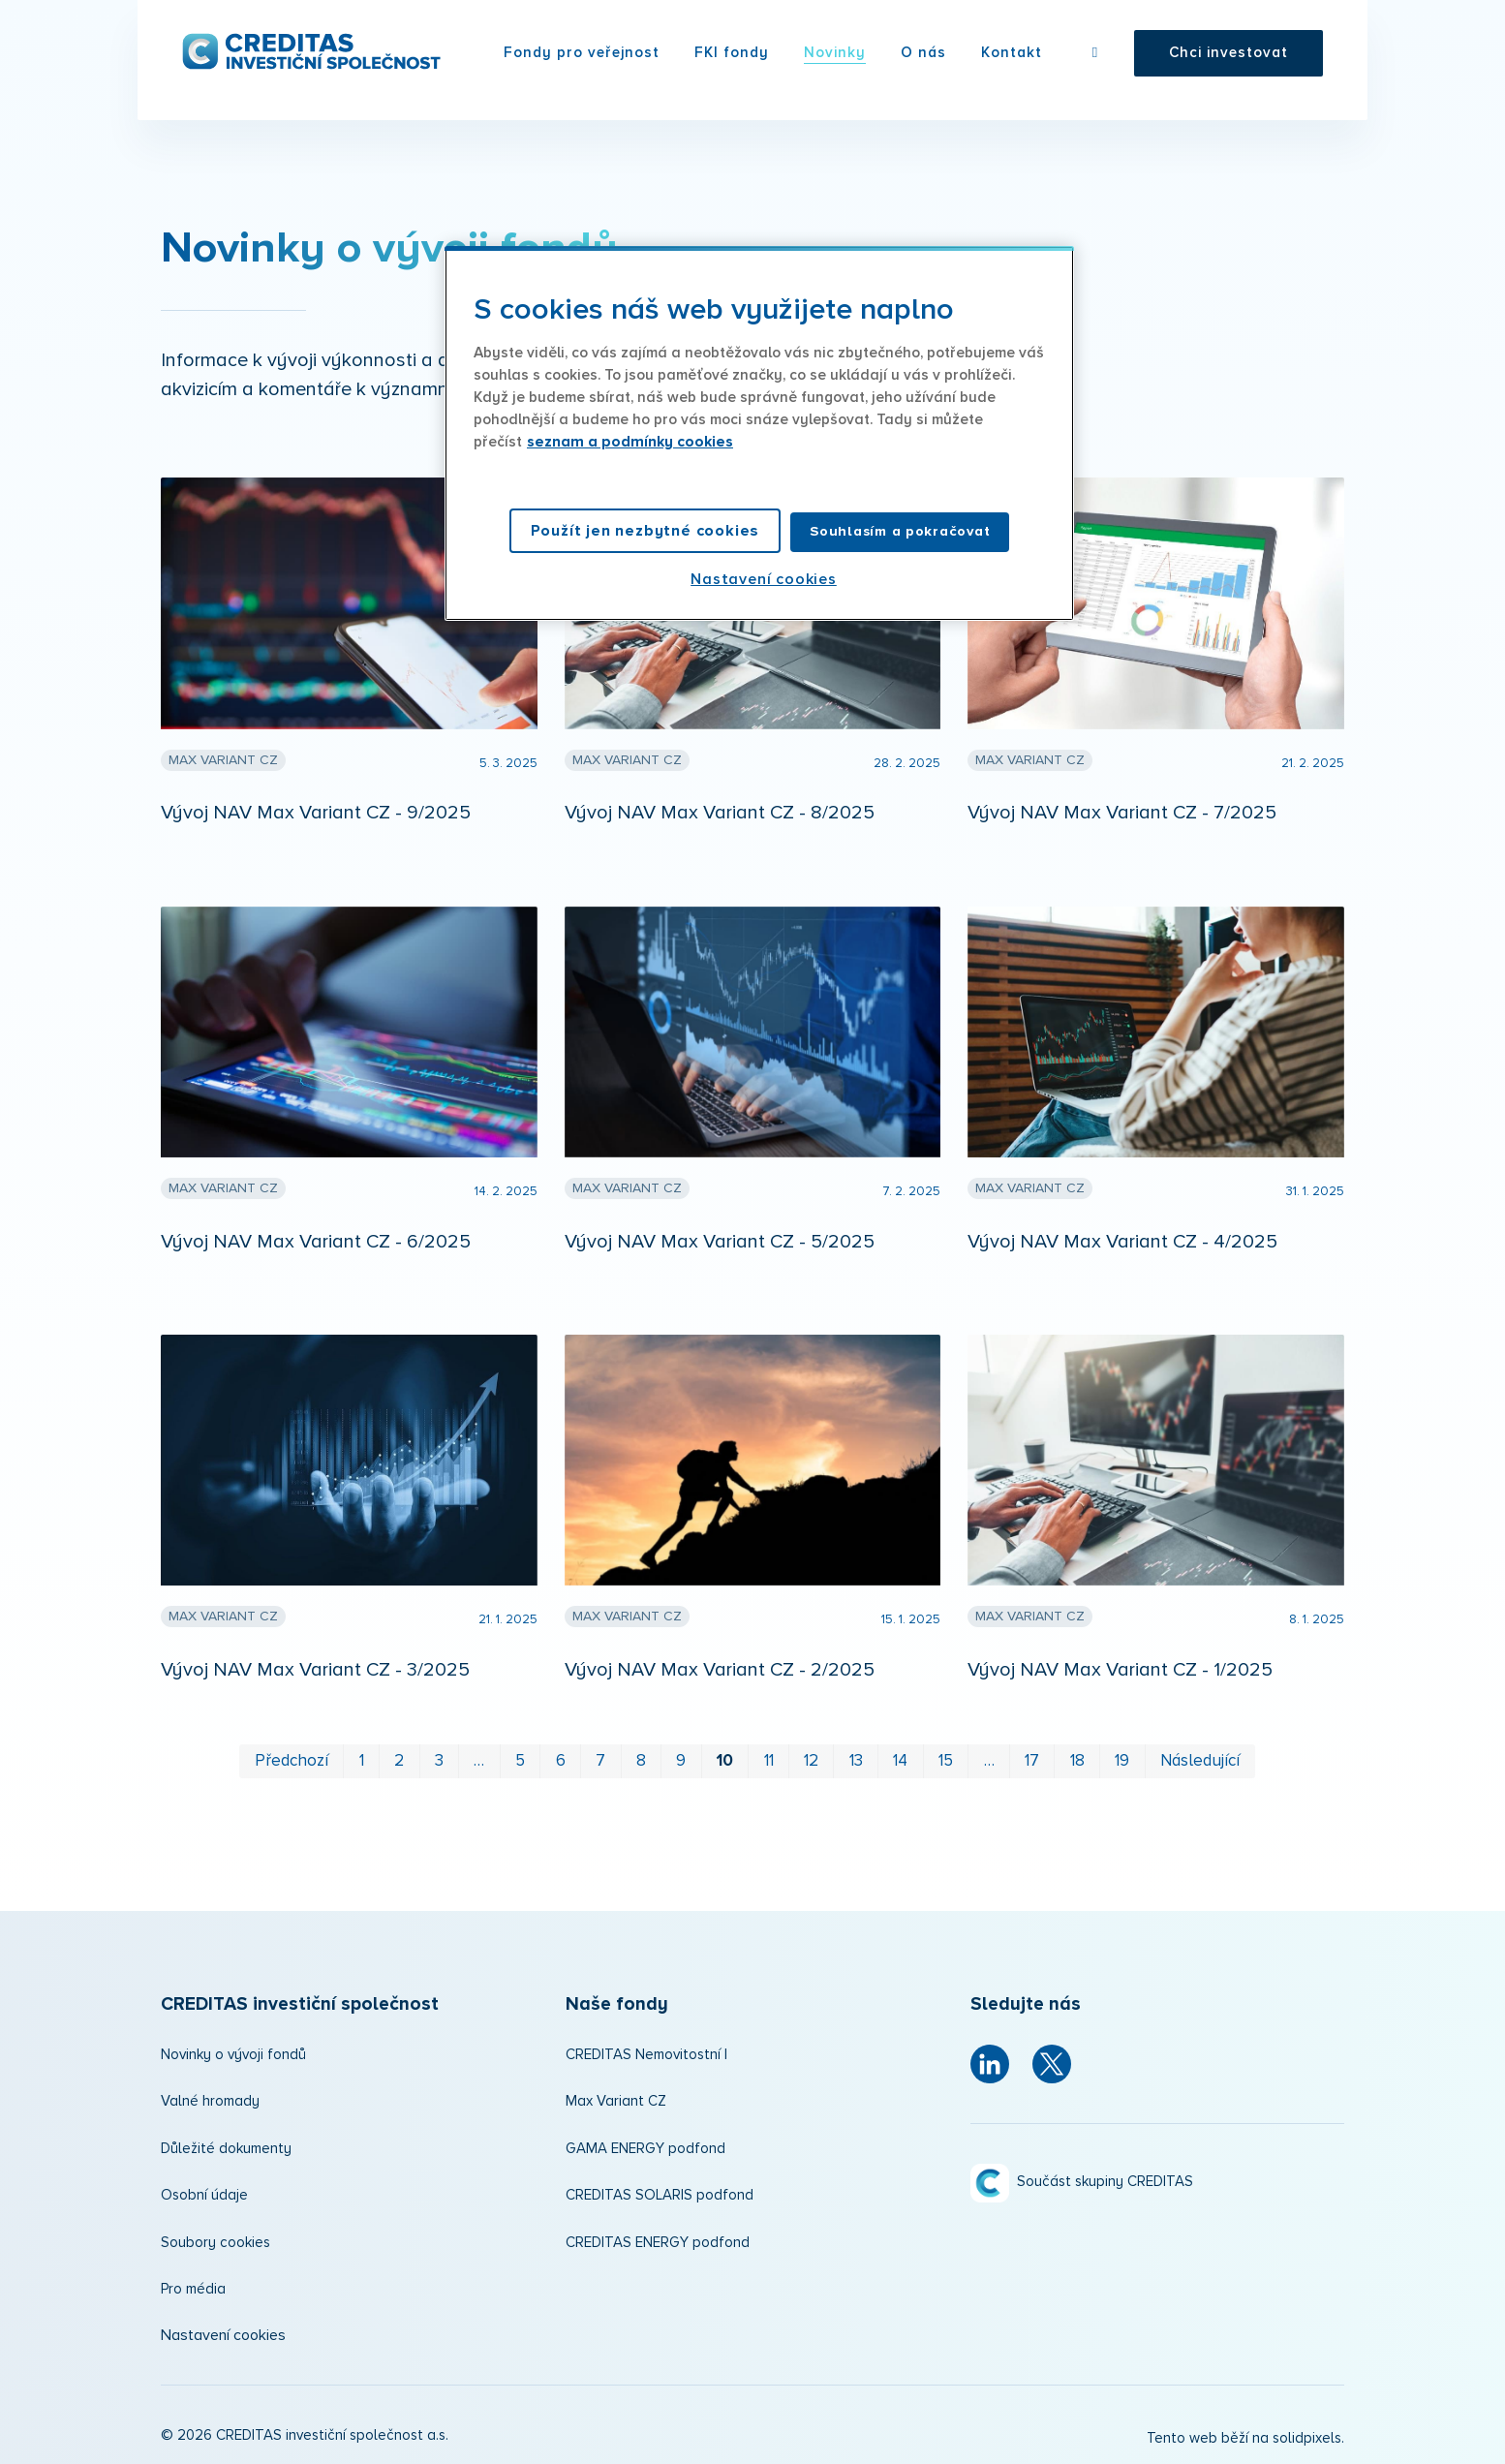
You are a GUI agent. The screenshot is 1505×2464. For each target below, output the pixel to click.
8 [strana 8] (641, 1761)
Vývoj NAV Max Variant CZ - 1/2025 (1120, 1669)
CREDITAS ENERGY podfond (658, 2242)
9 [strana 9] (681, 1761)
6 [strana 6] (561, 1761)
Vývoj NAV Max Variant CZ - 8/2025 (720, 812)
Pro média (193, 2289)
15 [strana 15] (945, 1761)
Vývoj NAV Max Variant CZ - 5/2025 (720, 1241)
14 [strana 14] (900, 1761)
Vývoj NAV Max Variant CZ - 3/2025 (315, 1669)
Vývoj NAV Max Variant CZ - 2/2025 (720, 1669)
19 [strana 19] (1122, 1761)
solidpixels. (1308, 2438)
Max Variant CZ (616, 2101)
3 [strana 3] (439, 1761)
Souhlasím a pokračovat (900, 531)
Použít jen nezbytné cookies (645, 531)
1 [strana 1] (361, 1761)
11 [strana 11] (769, 1761)
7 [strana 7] (600, 1761)
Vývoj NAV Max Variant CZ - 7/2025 (1122, 812)
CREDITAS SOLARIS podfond (659, 2195)
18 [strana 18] (1077, 1761)
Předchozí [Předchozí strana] (291, 1761)
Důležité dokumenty (226, 2148)
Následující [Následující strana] (1200, 1761)
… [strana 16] (989, 1761)
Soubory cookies (215, 2242)
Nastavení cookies (223, 2335)
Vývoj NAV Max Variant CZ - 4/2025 (1122, 1241)
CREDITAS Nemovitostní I (646, 2055)
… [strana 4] (479, 1761)
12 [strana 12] (811, 1761)
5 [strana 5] (520, 1761)
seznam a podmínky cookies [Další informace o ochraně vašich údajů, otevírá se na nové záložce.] (630, 442)
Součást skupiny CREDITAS (1105, 2181)
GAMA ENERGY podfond (645, 2148)
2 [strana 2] (399, 1761)
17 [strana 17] (1032, 1761)
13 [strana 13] (856, 1761)
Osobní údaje (204, 2195)
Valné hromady (210, 2101)
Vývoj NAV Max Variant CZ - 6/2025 (316, 1241)
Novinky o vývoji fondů (233, 2055)
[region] (759, 433)
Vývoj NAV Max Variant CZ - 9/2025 (316, 812)
